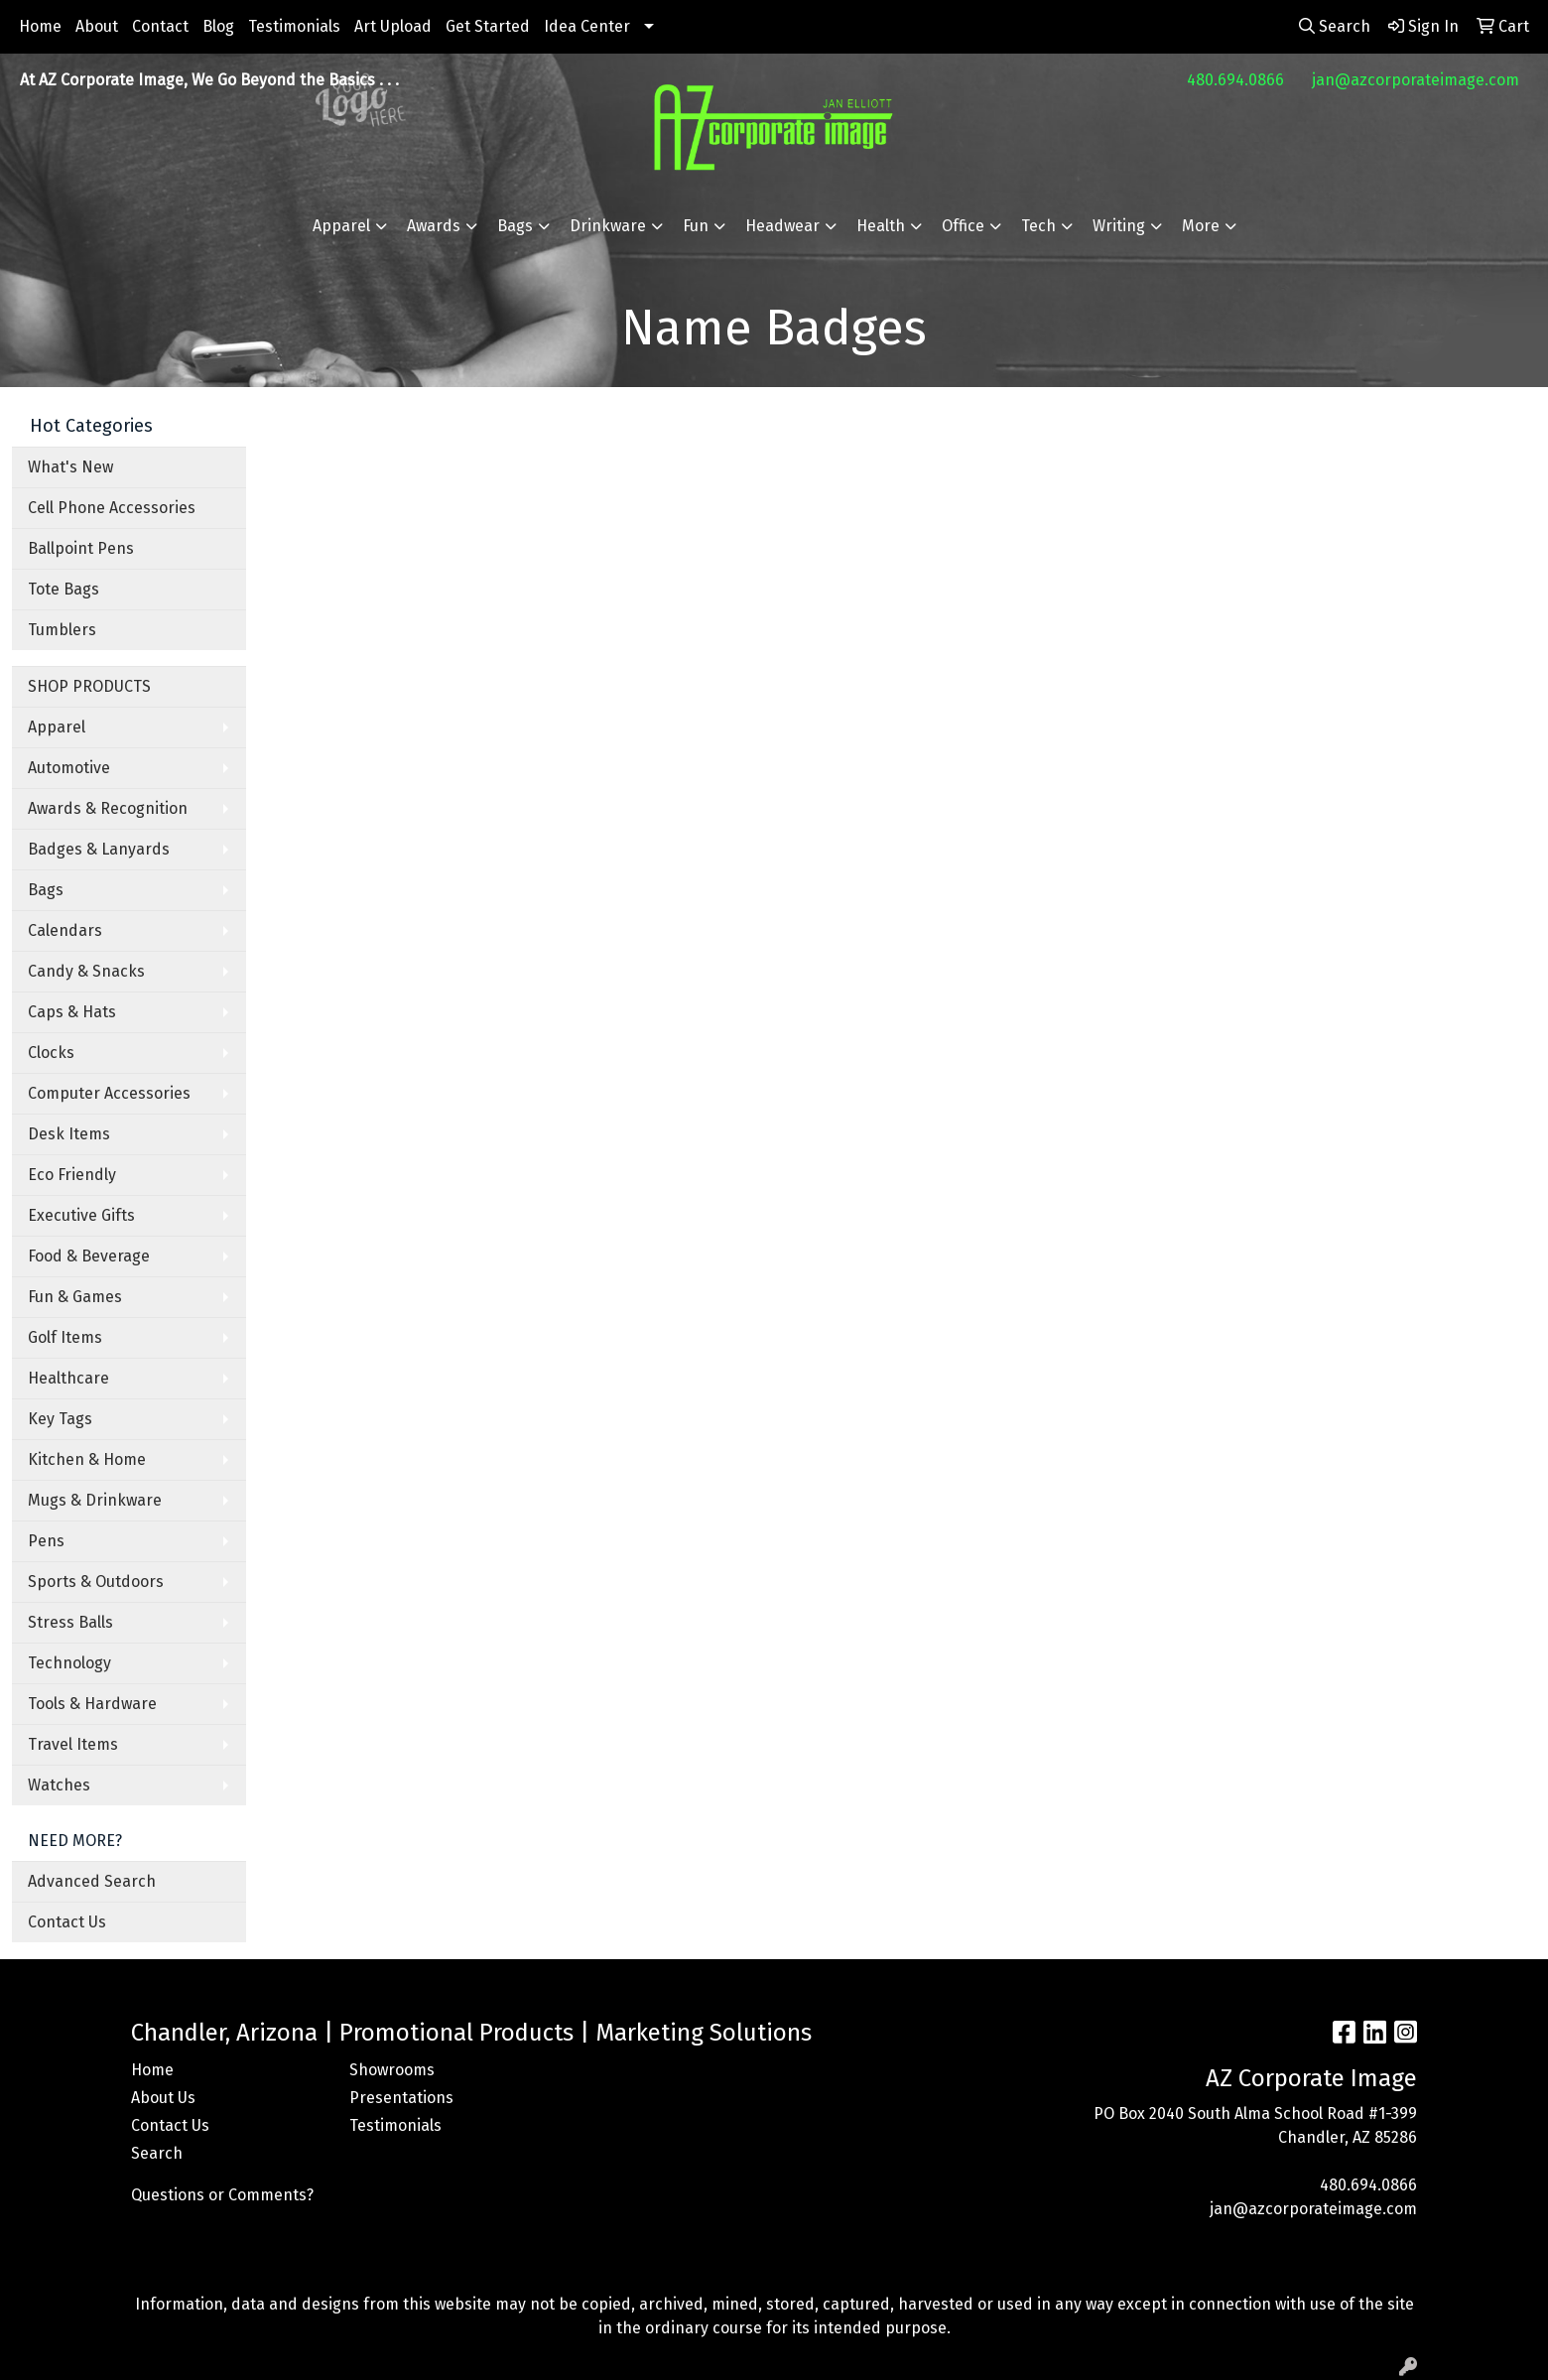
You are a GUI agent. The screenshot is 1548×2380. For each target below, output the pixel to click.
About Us (163, 2097)
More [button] (1201, 225)
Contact (160, 26)
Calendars (65, 930)
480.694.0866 (1235, 79)
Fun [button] (696, 225)
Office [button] (963, 225)
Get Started (488, 26)
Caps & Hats (72, 1011)
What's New (70, 467)
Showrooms (392, 2069)
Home (40, 26)
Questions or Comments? (222, 2194)
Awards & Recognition (108, 808)
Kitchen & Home (87, 1459)
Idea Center (587, 26)
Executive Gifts (81, 1215)
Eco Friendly (72, 1174)
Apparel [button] (341, 225)
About (96, 26)
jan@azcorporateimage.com (1415, 79)
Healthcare (68, 1378)
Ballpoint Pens (81, 548)
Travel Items (73, 1744)
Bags (46, 889)
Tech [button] (1038, 225)
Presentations (401, 2097)
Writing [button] (1119, 225)
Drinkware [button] (608, 225)
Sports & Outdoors (96, 1581)
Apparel (56, 727)
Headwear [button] (782, 225)
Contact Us (67, 1922)
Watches (59, 1785)
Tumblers (62, 629)
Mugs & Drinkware (95, 1500)
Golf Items (65, 1337)
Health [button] (880, 225)
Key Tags (60, 1418)
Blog (218, 26)
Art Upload (393, 26)
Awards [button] (433, 225)
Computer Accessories (109, 1093)
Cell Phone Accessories (111, 507)
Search (157, 2153)
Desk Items (69, 1133)
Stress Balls (70, 1622)
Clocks (51, 1052)
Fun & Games (75, 1296)
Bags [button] (515, 225)
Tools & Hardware (92, 1703)
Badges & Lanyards (99, 849)
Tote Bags (63, 589)
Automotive (69, 767)
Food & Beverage (89, 1256)
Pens (46, 1540)
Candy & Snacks (86, 971)
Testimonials (294, 26)
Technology (69, 1662)
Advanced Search (92, 1881)
